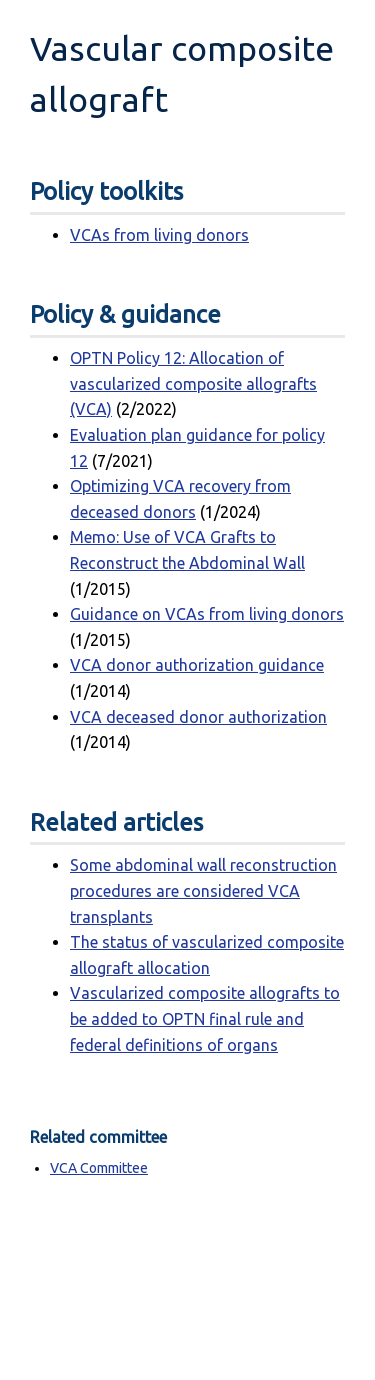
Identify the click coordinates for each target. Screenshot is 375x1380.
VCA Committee (99, 1168)
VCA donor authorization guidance (197, 665)
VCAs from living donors (159, 235)
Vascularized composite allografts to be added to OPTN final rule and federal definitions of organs (205, 1018)
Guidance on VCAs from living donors (207, 614)
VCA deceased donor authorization (198, 717)
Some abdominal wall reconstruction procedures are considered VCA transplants (203, 890)
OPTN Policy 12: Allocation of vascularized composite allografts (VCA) (193, 383)
